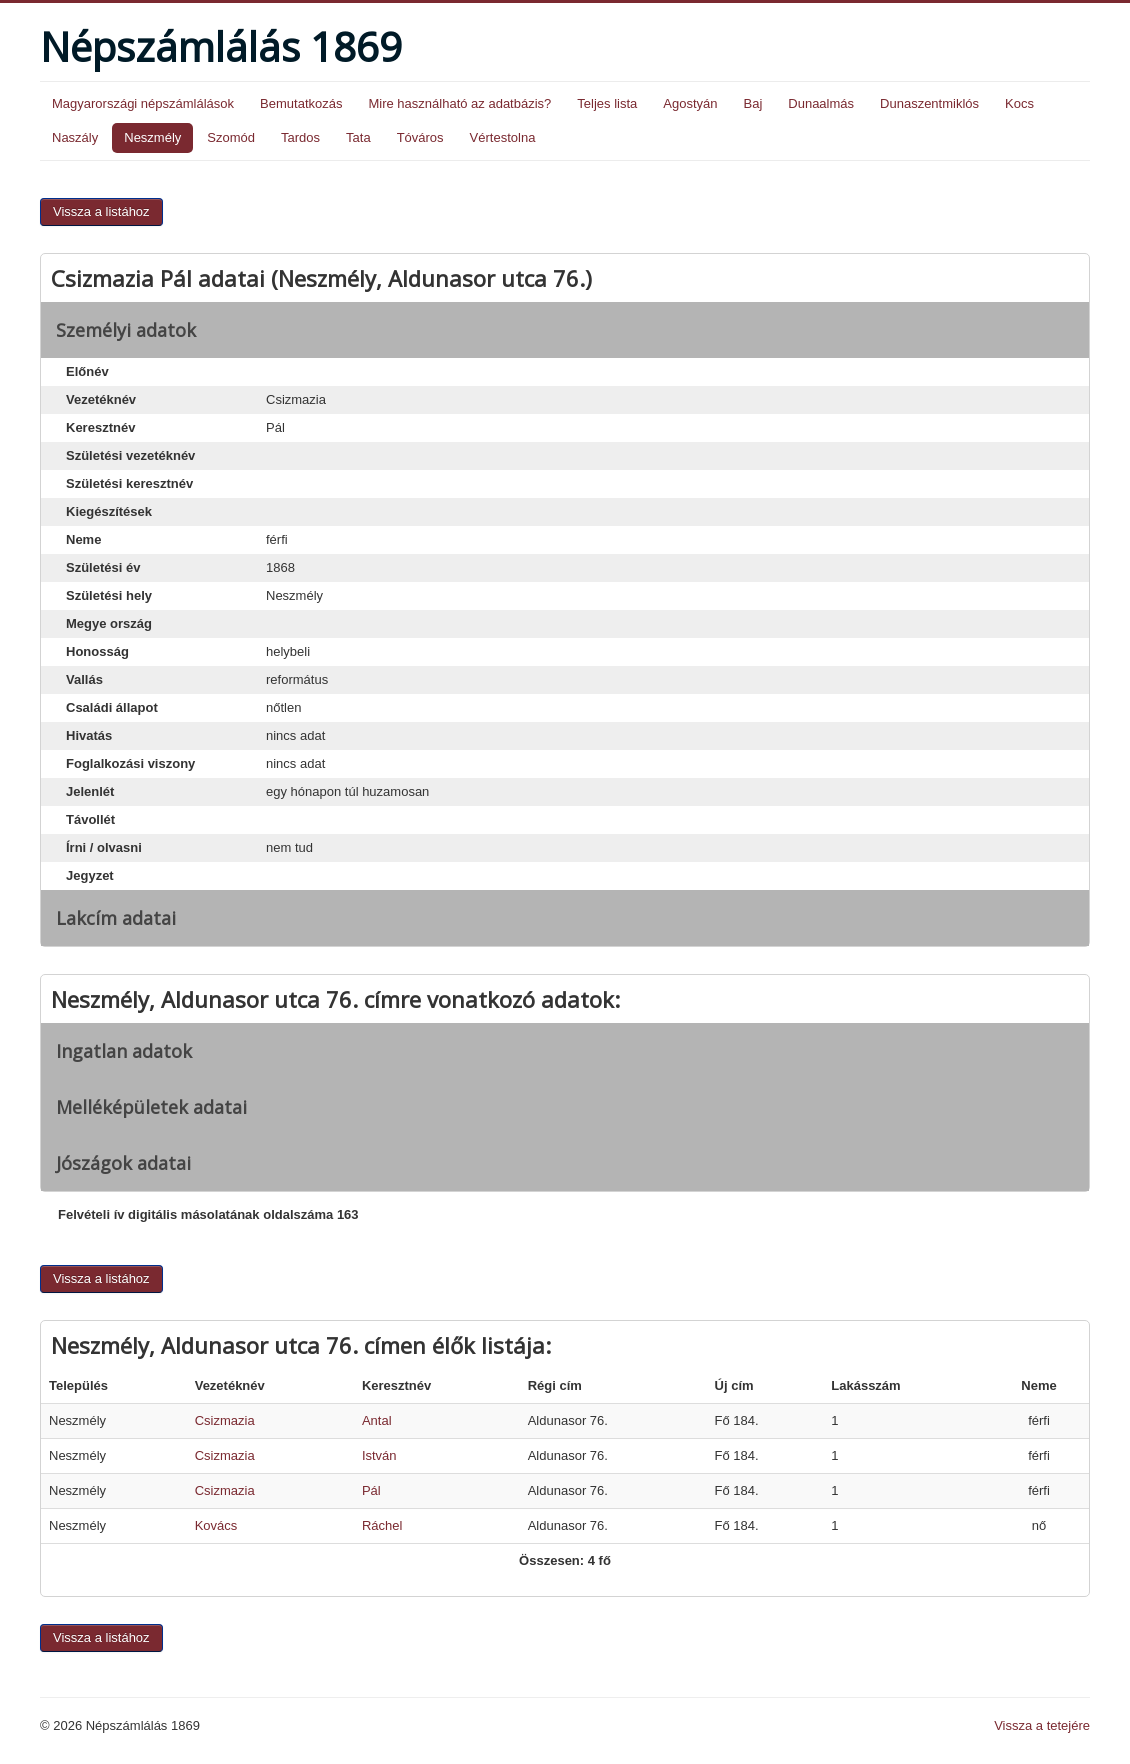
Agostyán (690, 103)
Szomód (231, 137)
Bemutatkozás (301, 103)
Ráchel (382, 1525)
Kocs (1019, 103)
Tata (358, 137)
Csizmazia (225, 1420)
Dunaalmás (821, 103)
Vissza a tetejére (1042, 1725)
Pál (371, 1490)
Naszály (75, 137)
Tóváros (420, 137)
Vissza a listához (101, 211)
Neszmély (152, 137)
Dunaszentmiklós (929, 103)
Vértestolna (503, 137)
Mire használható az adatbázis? (459, 103)
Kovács (216, 1525)
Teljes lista (607, 103)
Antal (377, 1420)
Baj (752, 103)
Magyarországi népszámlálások (143, 103)
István (379, 1455)
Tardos (300, 137)
